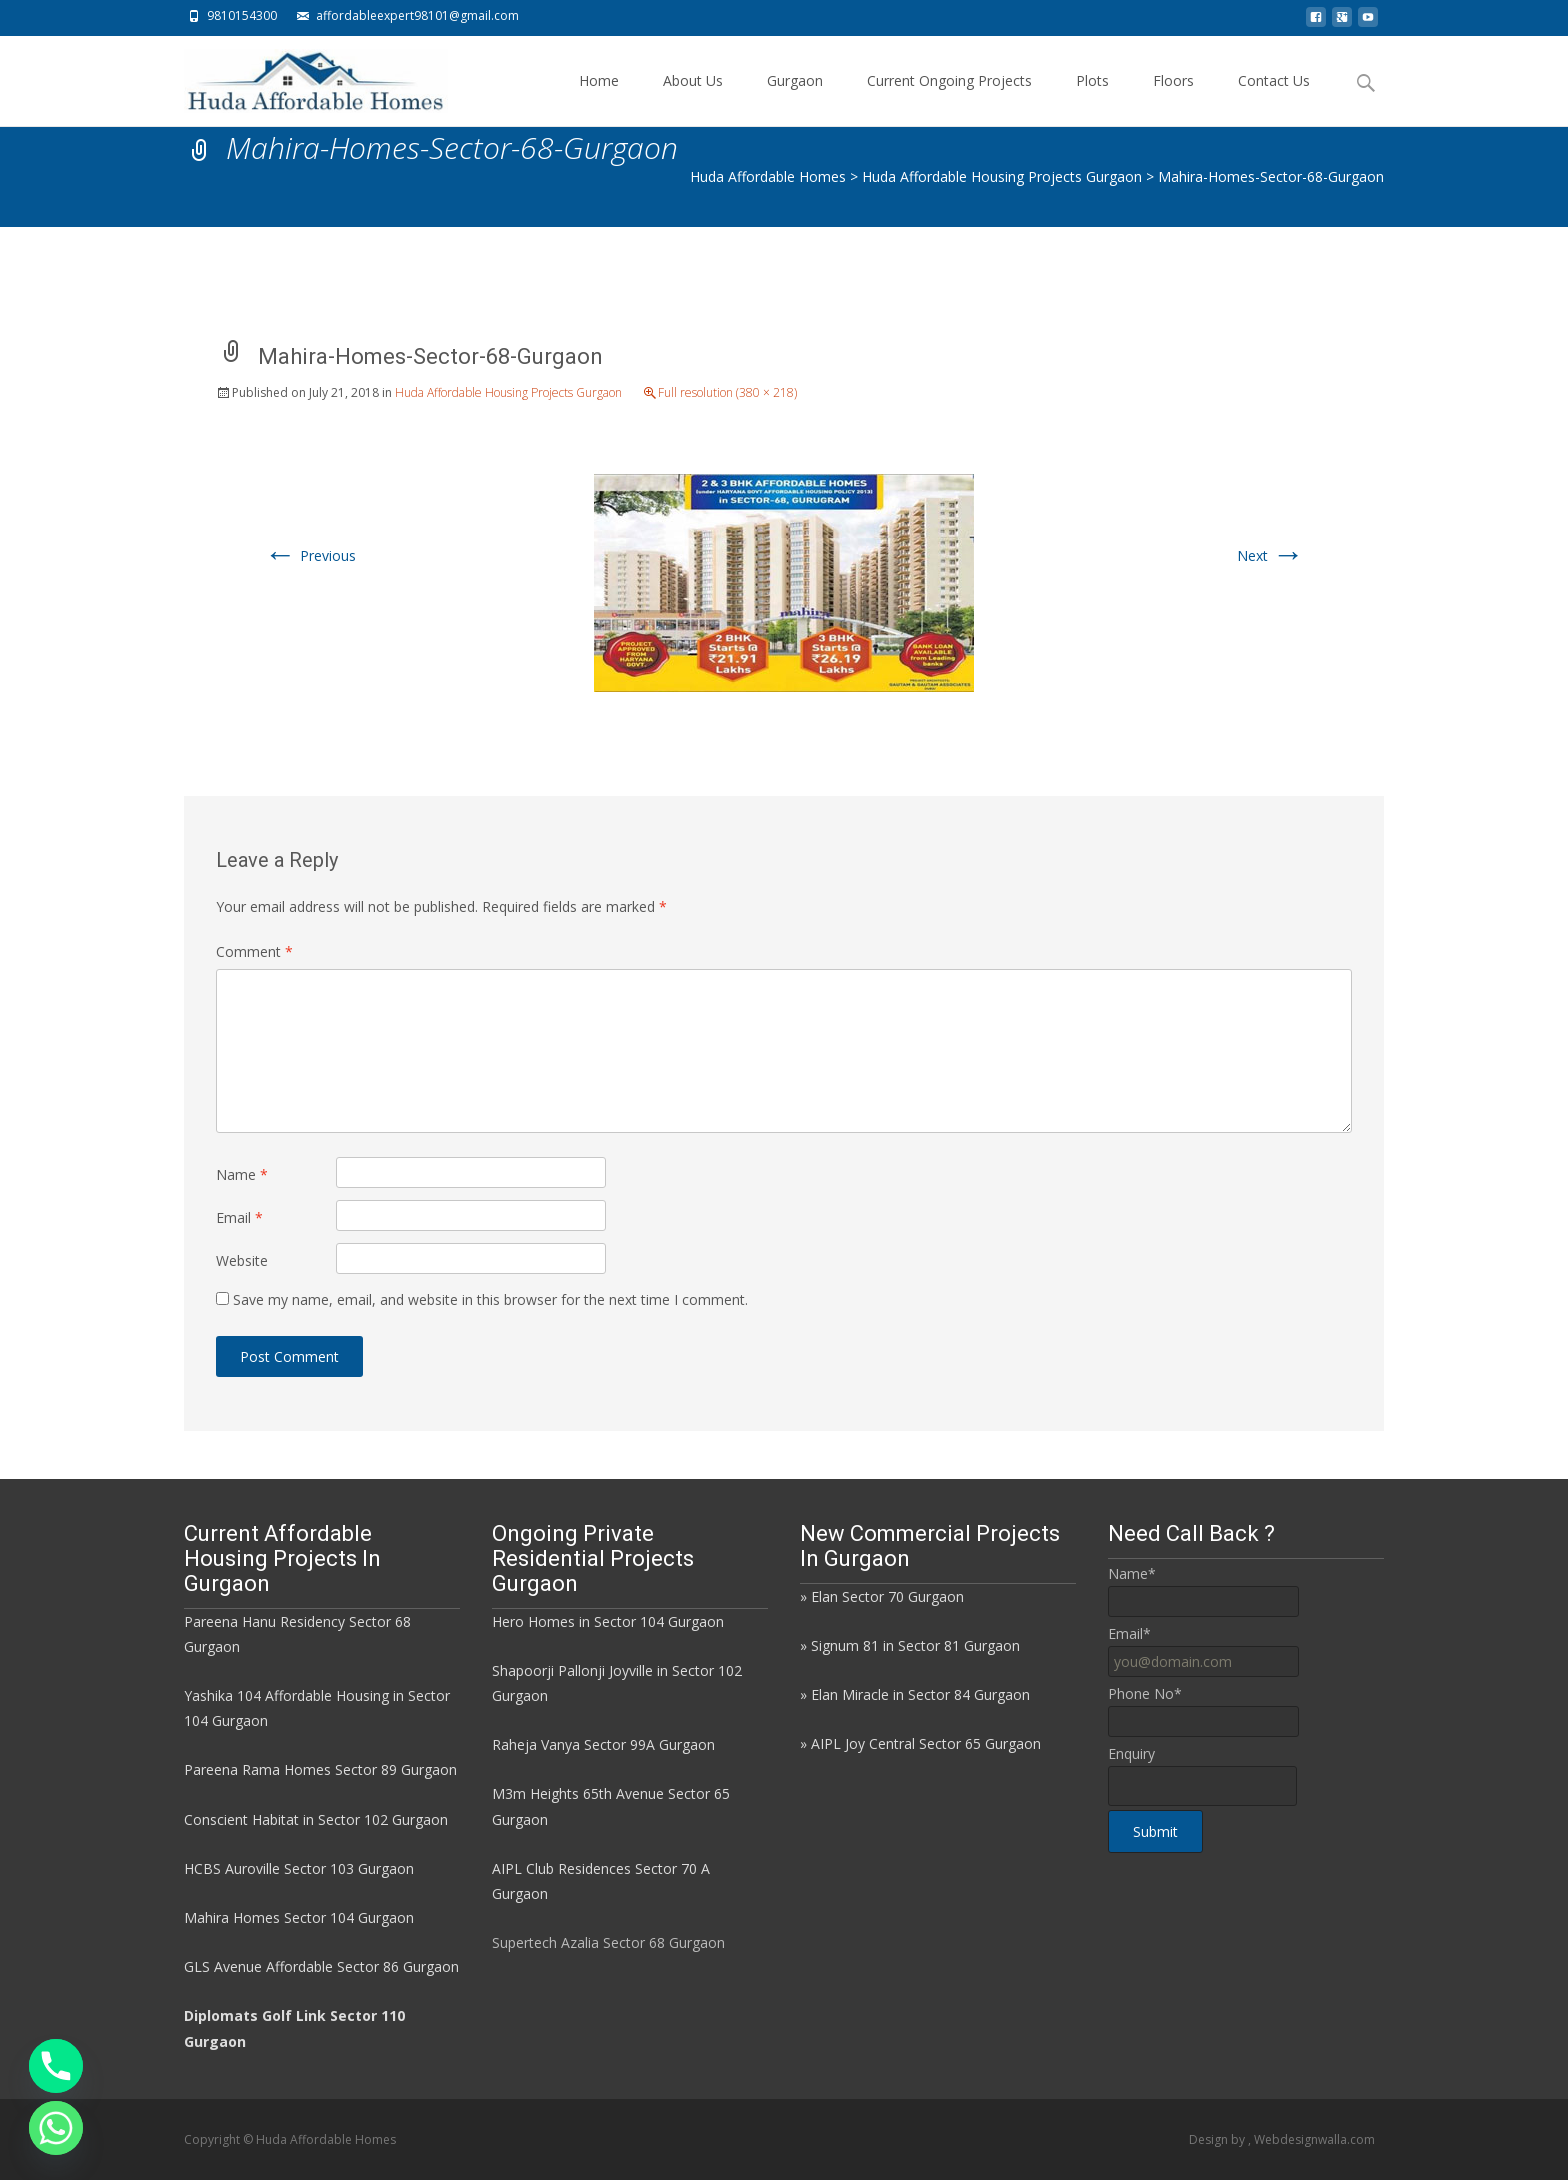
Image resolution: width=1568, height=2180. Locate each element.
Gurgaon (795, 98)
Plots (1092, 98)
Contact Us (1274, 98)
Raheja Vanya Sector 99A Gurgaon (603, 1744)
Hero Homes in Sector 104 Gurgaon (608, 1621)
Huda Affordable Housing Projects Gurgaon (508, 392)
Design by (1218, 2139)
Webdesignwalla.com (1314, 2139)
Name (242, 1174)
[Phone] (56, 2066)
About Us (693, 98)
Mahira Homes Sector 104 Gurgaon (299, 1917)
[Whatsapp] (56, 2128)
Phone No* (1145, 1693)
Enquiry (1131, 1753)
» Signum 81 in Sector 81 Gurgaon (910, 1645)
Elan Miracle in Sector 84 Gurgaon (920, 1694)
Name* (1132, 1573)
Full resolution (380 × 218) (727, 392)
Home (599, 98)
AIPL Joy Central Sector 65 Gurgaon (926, 1743)
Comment (254, 951)
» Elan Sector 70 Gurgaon (882, 1596)
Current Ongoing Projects (949, 98)
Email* (1129, 1633)
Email (239, 1217)
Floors (1173, 98)
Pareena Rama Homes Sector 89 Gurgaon (320, 1769)
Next (1270, 555)
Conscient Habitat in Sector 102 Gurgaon (316, 1819)
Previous (310, 555)
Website (242, 1260)
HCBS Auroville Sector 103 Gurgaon (299, 1868)
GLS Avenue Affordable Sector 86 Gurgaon (321, 1966)
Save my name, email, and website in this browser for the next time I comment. (490, 1299)
